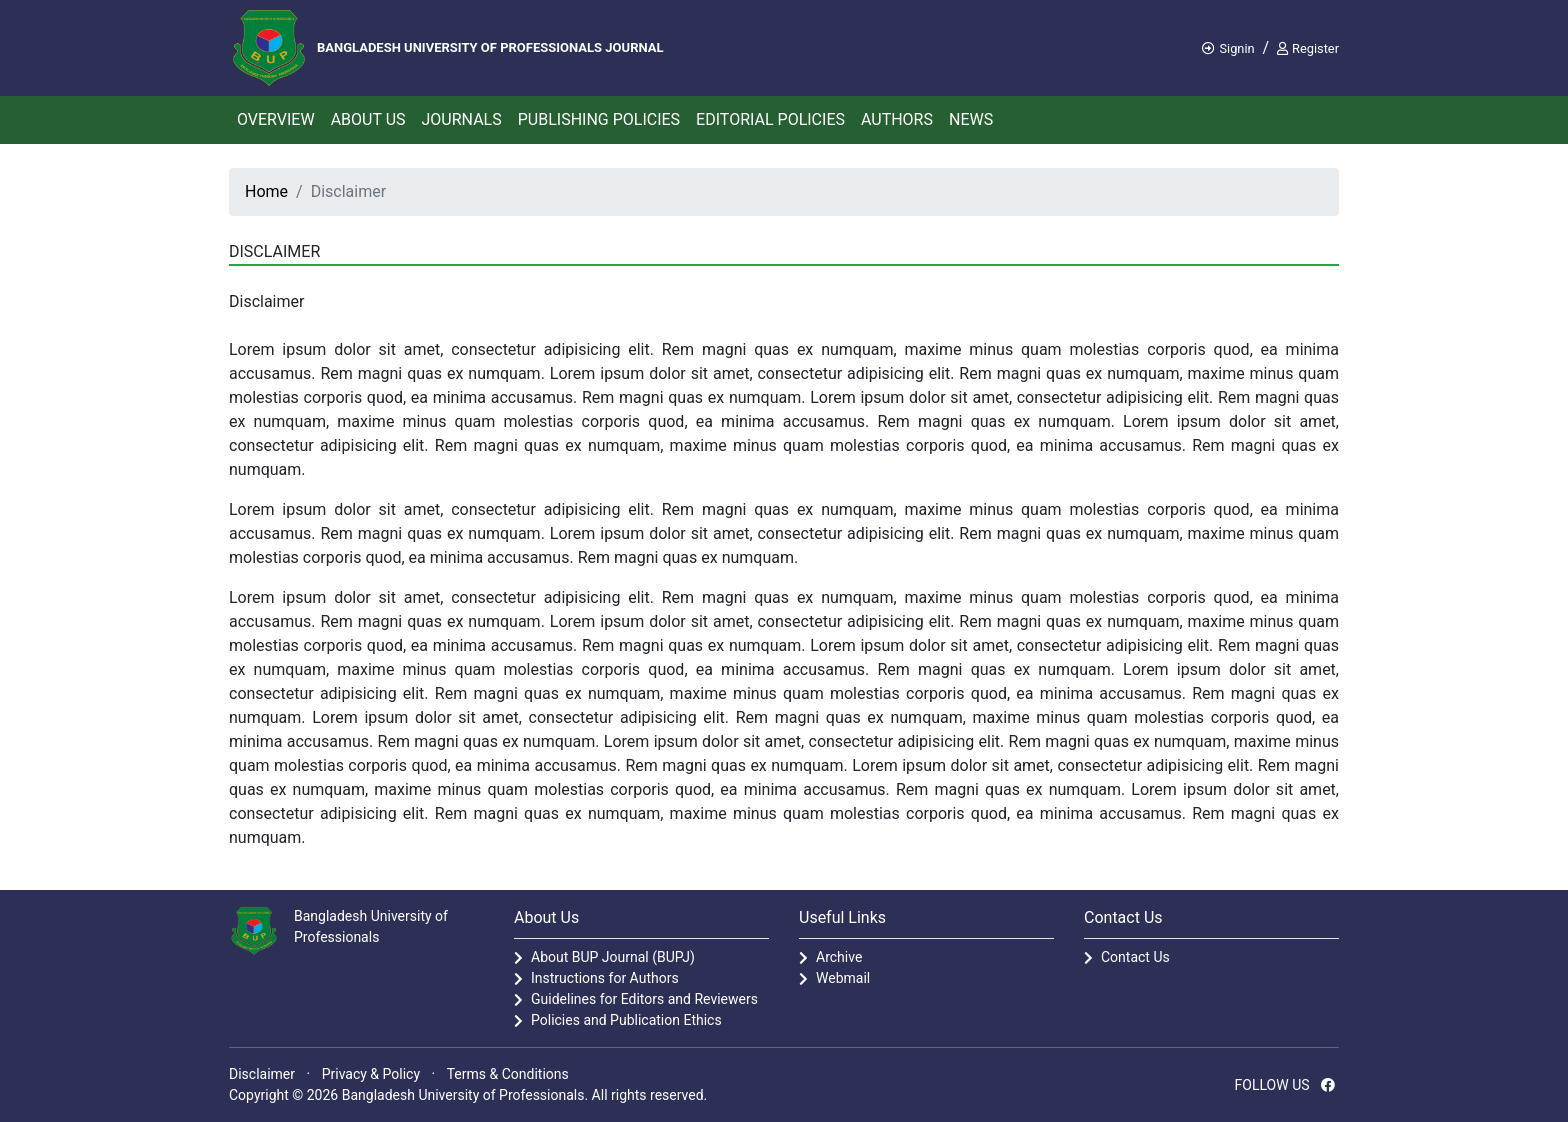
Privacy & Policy (371, 1074)
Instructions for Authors (605, 978)
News (971, 119)
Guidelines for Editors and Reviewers (644, 999)
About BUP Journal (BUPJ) (613, 957)
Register (1308, 48)
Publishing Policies (599, 119)
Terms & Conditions (508, 1074)
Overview (276, 119)
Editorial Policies (770, 119)
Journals (462, 119)
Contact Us (1135, 957)
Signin (1228, 48)
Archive (839, 957)
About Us (368, 119)
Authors (897, 119)
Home (266, 191)
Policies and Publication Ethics (626, 1020)
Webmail (843, 978)
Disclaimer (262, 1074)
